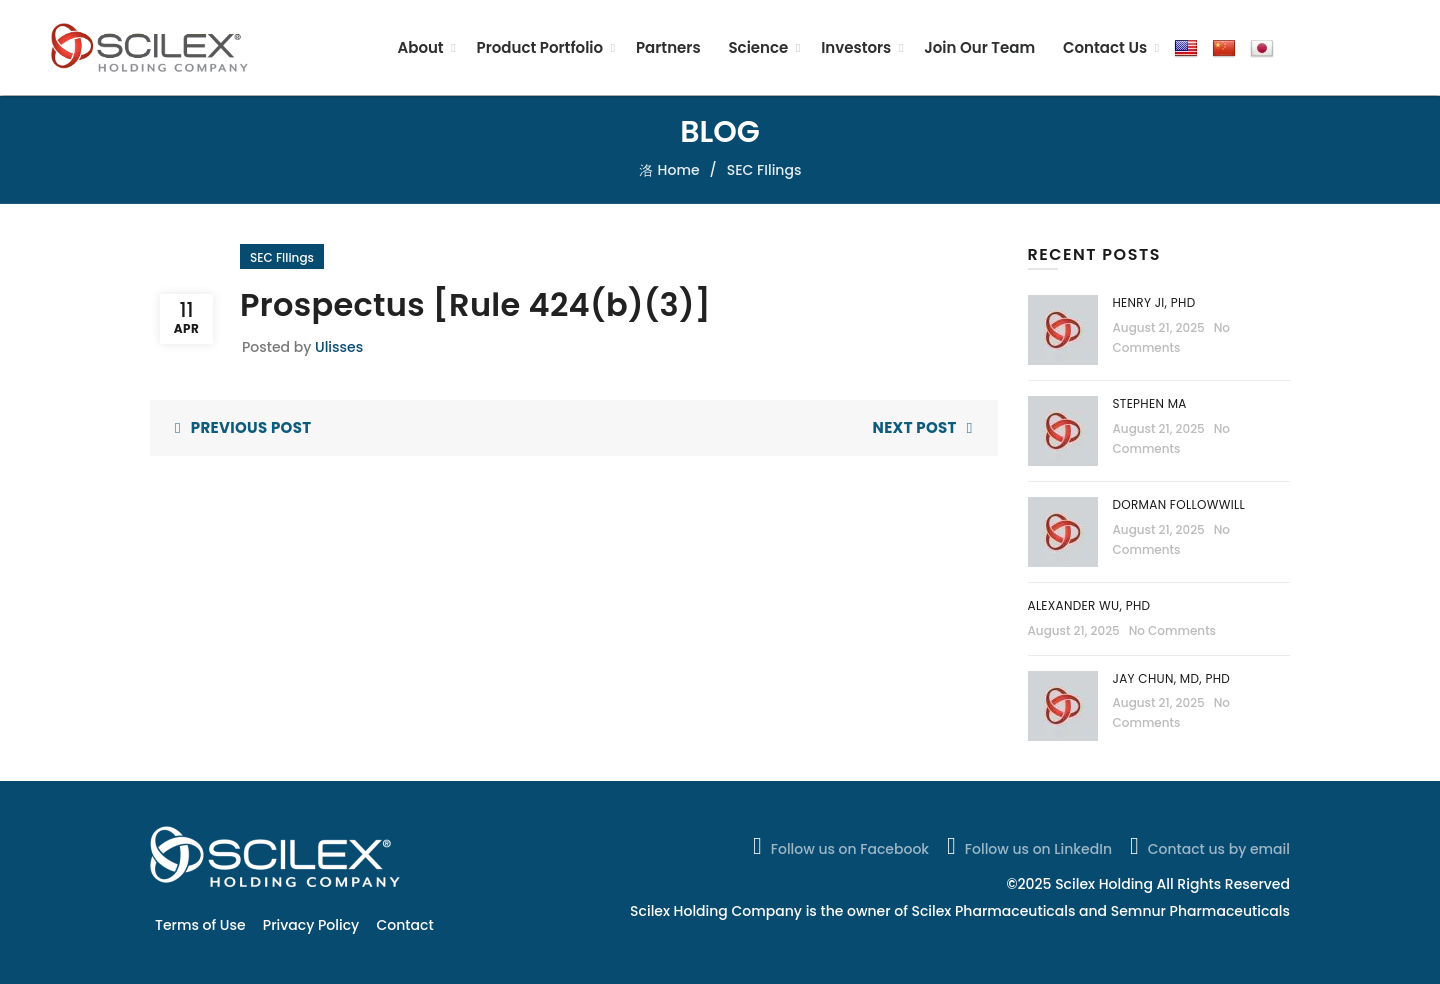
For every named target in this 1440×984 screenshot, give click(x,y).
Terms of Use (200, 925)
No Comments (1172, 630)
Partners (668, 47)
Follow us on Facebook (839, 846)
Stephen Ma (1150, 403)
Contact (405, 925)
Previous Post (251, 427)
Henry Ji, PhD (1154, 302)
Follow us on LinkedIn (1027, 846)
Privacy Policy (311, 925)
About (420, 47)
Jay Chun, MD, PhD (1172, 678)
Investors (856, 47)
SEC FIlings (764, 170)
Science (758, 47)
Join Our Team (979, 47)
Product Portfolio (540, 47)
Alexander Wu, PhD (1089, 605)
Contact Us (1105, 47)
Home (679, 170)
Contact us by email (1208, 846)
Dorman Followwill (1181, 504)
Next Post (915, 427)
